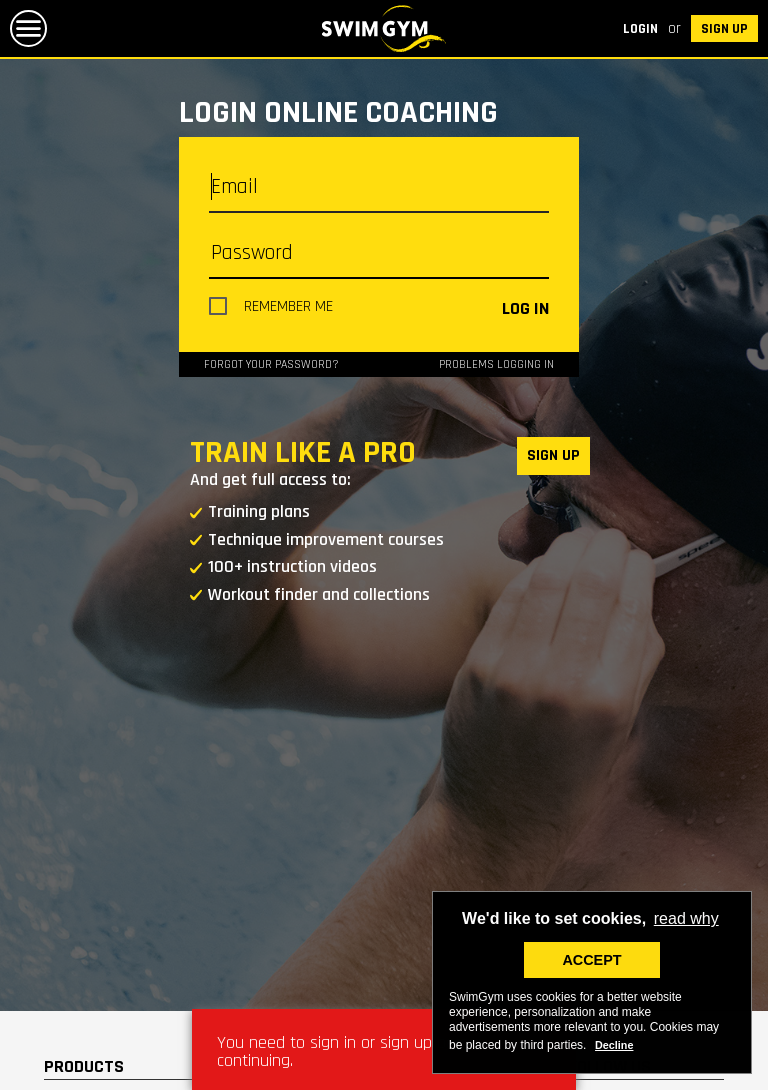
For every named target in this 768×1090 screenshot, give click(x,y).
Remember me (288, 306)
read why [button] (686, 918)
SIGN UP (724, 29)
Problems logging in (496, 364)
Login (640, 29)
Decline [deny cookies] (614, 1045)
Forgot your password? (271, 364)
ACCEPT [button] (591, 960)
